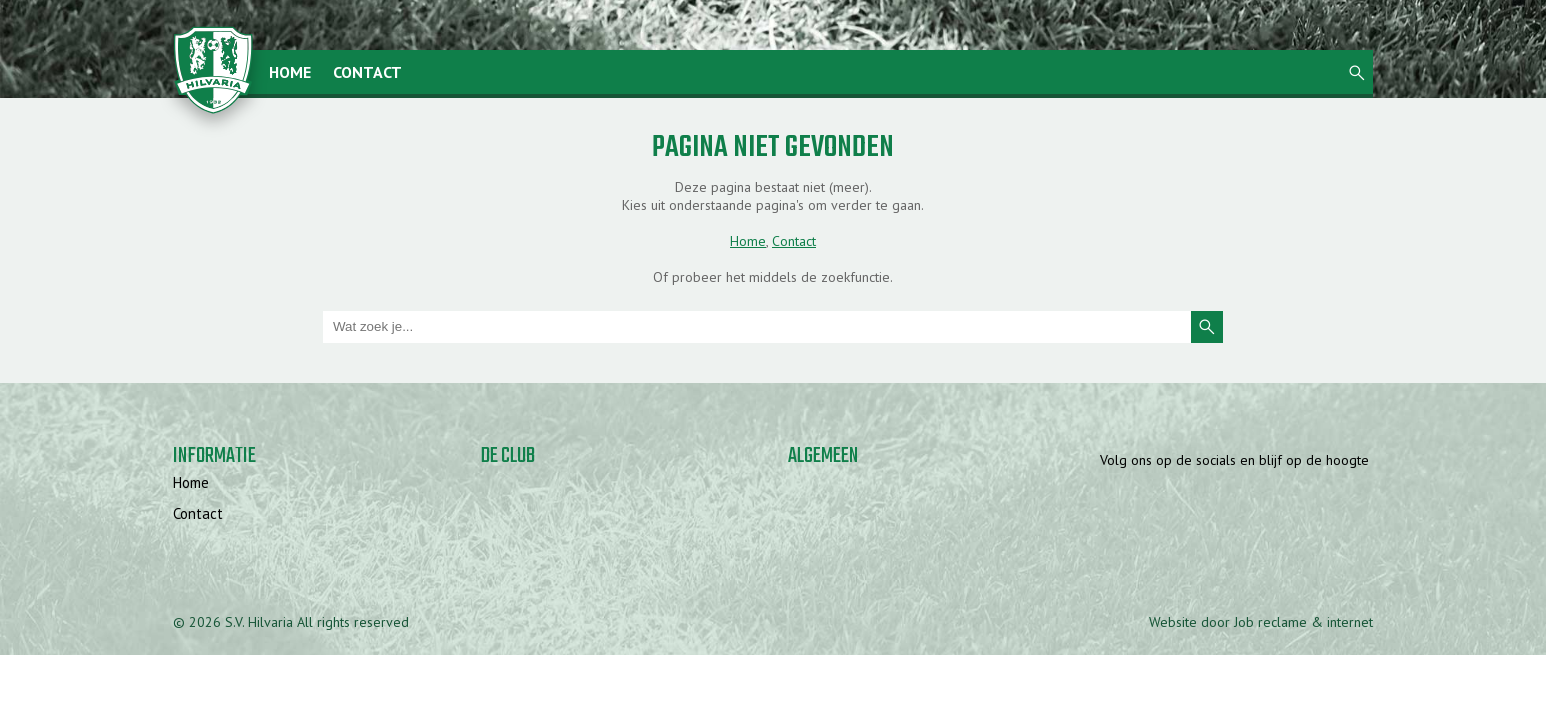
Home (290, 72)
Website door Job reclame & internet (1261, 622)
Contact (367, 72)
